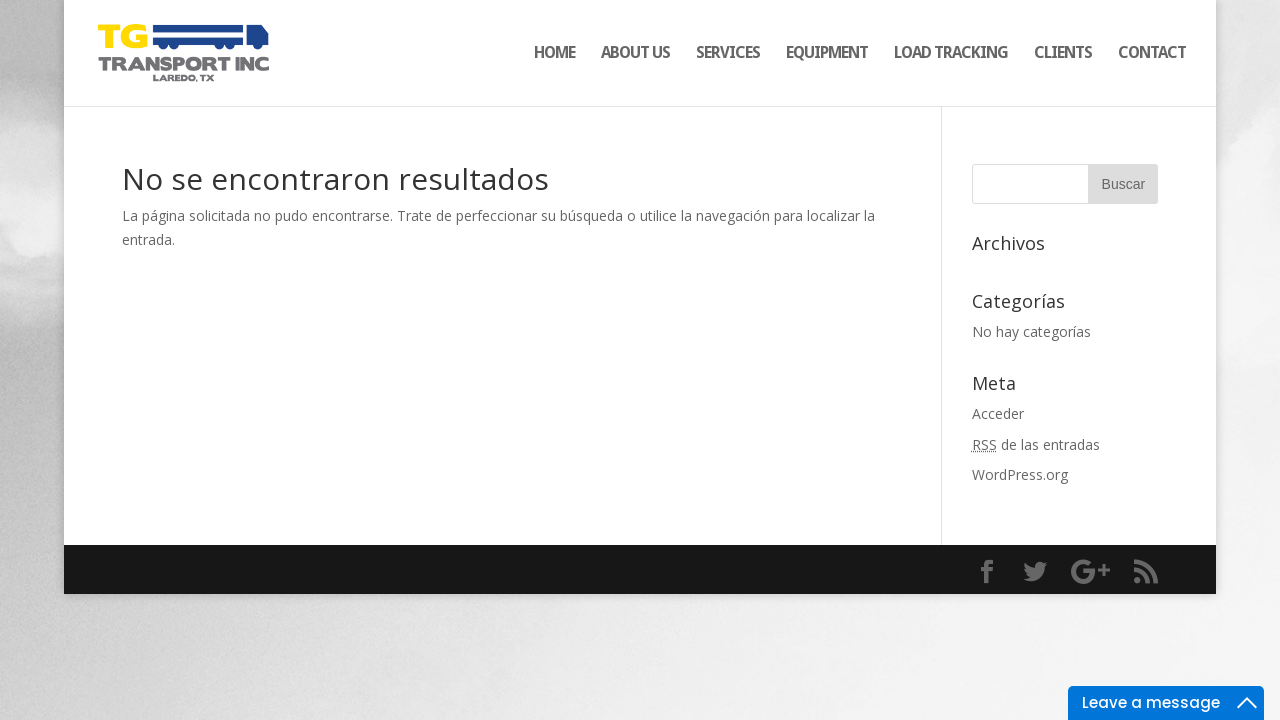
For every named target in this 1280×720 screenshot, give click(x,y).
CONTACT (1152, 54)
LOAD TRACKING (951, 54)
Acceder (998, 413)
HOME (554, 54)
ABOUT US (635, 54)
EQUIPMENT (827, 54)
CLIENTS (1063, 54)
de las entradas (1036, 444)
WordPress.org (1020, 474)
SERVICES (728, 54)
